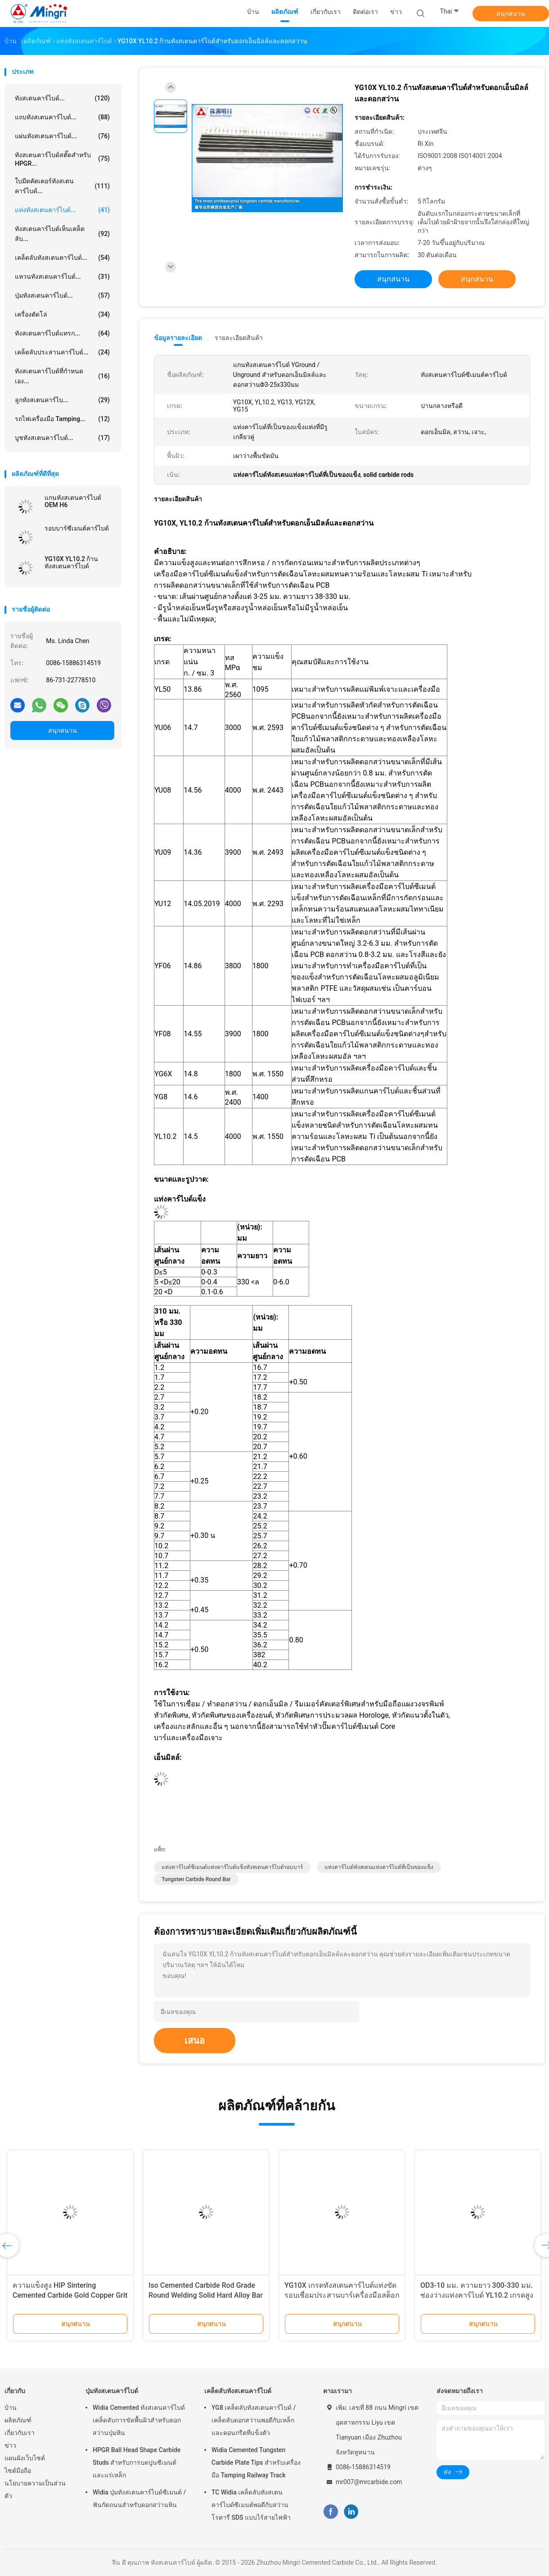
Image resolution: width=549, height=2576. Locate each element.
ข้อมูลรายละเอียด (178, 337)
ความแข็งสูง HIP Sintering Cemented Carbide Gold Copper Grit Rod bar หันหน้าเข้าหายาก (70, 2295)
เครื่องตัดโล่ (62, 314)
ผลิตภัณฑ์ (18, 2420)
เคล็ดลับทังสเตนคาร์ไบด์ (237, 2391)
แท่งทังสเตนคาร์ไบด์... (62, 209)
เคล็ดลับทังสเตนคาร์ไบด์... (62, 257)
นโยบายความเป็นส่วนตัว (35, 2489)
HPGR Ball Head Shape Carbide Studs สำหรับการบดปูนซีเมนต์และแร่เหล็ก (136, 2462)
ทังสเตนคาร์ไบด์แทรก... (62, 333)
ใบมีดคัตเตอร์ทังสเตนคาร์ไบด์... (62, 186)
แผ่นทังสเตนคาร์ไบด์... (62, 136)
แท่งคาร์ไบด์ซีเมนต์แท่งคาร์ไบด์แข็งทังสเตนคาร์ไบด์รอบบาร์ (232, 1867)
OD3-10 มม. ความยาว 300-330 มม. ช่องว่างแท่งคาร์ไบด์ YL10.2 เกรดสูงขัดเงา (476, 2295)
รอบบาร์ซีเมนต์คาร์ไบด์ (77, 528)
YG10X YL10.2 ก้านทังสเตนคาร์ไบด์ (71, 562)
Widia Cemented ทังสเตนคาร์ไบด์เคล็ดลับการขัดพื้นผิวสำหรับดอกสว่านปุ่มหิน (139, 2420)
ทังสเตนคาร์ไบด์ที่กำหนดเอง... (62, 376)
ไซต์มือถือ (17, 2470)
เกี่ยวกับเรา (19, 2432)
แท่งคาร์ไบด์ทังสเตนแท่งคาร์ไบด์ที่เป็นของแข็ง (378, 1867)
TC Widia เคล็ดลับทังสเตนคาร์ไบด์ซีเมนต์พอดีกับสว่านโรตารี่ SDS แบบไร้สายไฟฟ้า (251, 2505)
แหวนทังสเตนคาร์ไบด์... (62, 276)
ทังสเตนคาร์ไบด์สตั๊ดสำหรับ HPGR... (62, 159)
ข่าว (10, 2445)
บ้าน (10, 2407)
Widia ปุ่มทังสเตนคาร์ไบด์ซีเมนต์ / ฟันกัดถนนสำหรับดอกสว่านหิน (139, 2498)
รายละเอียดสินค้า (239, 337)
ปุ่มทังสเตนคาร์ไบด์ (112, 2391)
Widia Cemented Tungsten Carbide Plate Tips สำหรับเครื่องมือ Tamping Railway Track (256, 2462)
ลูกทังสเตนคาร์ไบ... (62, 399)
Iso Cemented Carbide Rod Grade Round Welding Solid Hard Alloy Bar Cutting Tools (205, 2295)
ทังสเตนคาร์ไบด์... (62, 98)
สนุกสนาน (510, 13)
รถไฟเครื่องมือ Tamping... (62, 418)
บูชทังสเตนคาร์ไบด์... (62, 437)
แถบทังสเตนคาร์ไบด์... (62, 117)
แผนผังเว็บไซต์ (24, 2458)
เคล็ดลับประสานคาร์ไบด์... (62, 352)
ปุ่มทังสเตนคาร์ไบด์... (62, 295)
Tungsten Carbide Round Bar (196, 1879)
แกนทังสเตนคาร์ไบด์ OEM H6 (73, 501)
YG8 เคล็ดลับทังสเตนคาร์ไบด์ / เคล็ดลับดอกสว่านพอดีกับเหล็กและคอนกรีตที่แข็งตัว (254, 2420)
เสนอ (194, 2040)
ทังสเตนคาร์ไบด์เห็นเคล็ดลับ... (62, 233)
